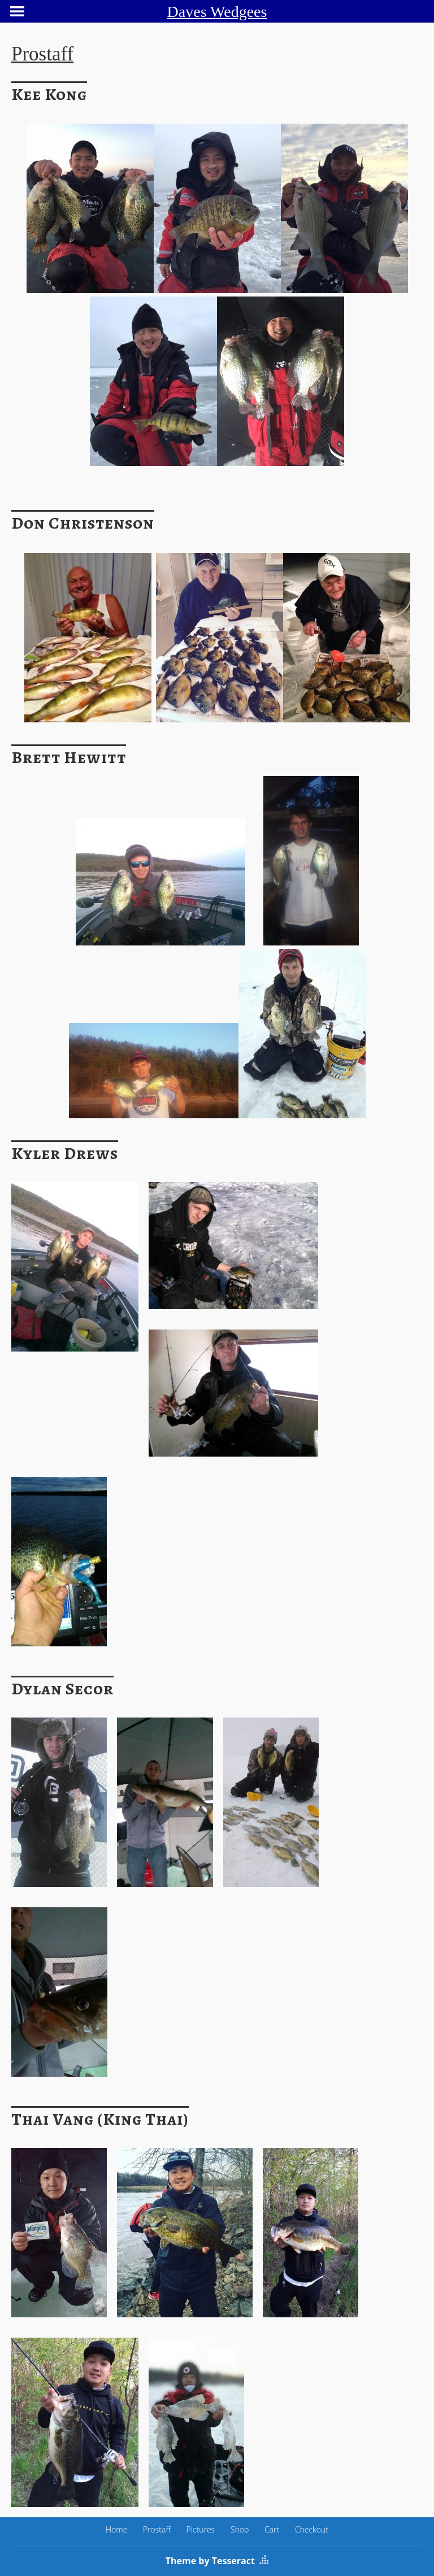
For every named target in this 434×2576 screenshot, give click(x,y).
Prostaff (157, 2529)
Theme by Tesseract (210, 2561)
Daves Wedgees (217, 12)
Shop (240, 2529)
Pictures (200, 2529)
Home (116, 2529)
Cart (271, 2529)
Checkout (311, 2529)
